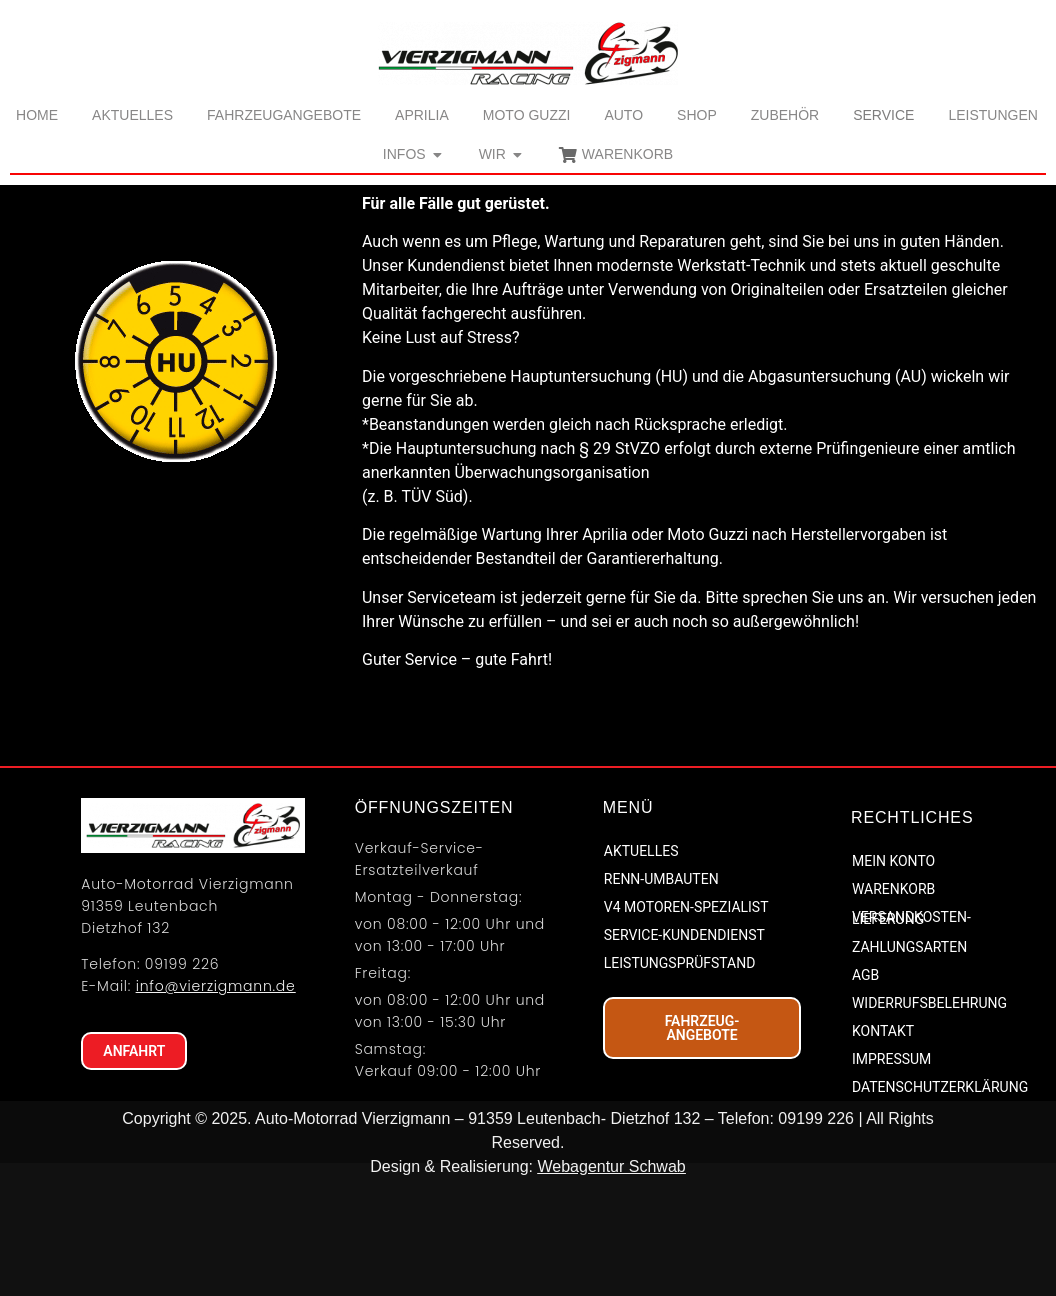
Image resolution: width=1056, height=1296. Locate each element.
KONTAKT (883, 1149)
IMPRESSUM (891, 1177)
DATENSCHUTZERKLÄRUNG (938, 1205)
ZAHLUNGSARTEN (909, 1065)
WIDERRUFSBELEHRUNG (929, 1121)
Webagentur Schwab (611, 1283)
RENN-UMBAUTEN (661, 997)
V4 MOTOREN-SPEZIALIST (686, 1025)
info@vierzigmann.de (216, 1104)
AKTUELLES (641, 969)
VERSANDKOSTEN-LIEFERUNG (911, 1036)
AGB (865, 1093)
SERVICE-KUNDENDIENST (684, 1053)
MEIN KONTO (893, 979)
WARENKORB (893, 1007)
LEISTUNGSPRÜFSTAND (680, 1081)
